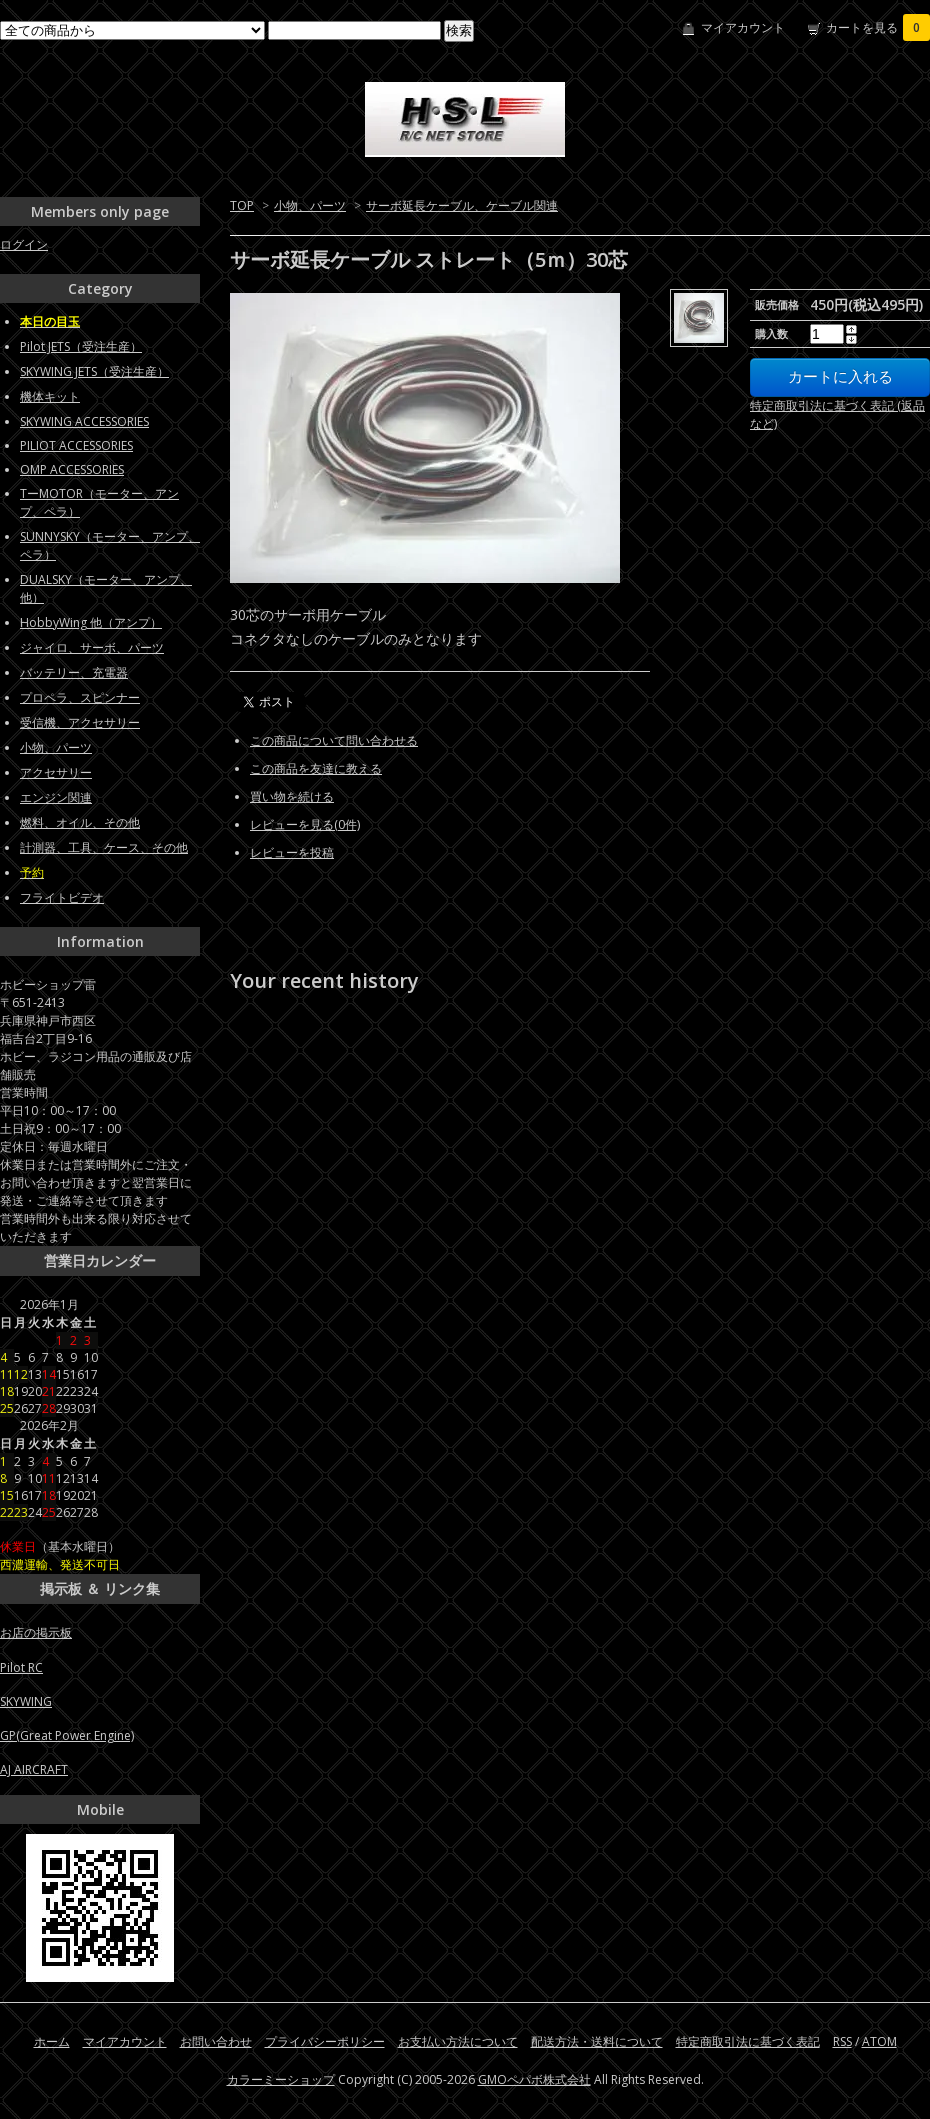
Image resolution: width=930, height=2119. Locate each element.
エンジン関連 (56, 797)
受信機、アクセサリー (80, 722)
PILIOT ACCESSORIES (76, 445)
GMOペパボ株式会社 (534, 2079)
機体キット (50, 396)
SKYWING (26, 1701)
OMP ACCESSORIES (72, 469)
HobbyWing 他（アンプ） (91, 622)
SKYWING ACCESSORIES (84, 421)
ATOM (879, 2041)
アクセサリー (56, 772)
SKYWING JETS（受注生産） (94, 371)
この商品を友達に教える (316, 768)
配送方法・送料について (597, 2041)
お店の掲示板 (36, 1632)
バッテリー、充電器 (74, 672)
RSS (842, 2041)
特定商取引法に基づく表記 (748, 2041)
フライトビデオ (62, 897)
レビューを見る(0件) (305, 824)
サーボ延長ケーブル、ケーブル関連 (462, 205)
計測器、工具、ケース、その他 (104, 847)
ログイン (24, 244)
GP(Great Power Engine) (67, 1735)
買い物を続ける (292, 796)
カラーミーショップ (281, 2079)
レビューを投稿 (292, 852)
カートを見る (878, 27)
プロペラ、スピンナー (80, 697)
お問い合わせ (216, 2041)
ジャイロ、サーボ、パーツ (92, 647)
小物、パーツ (310, 205)
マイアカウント (743, 27)
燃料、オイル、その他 (80, 822)
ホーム (52, 2041)
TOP (242, 205)
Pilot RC (21, 1667)
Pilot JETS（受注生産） (81, 346)
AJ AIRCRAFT (34, 1769)
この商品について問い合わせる (334, 740)
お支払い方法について (458, 2041)
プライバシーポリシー (325, 2041)
